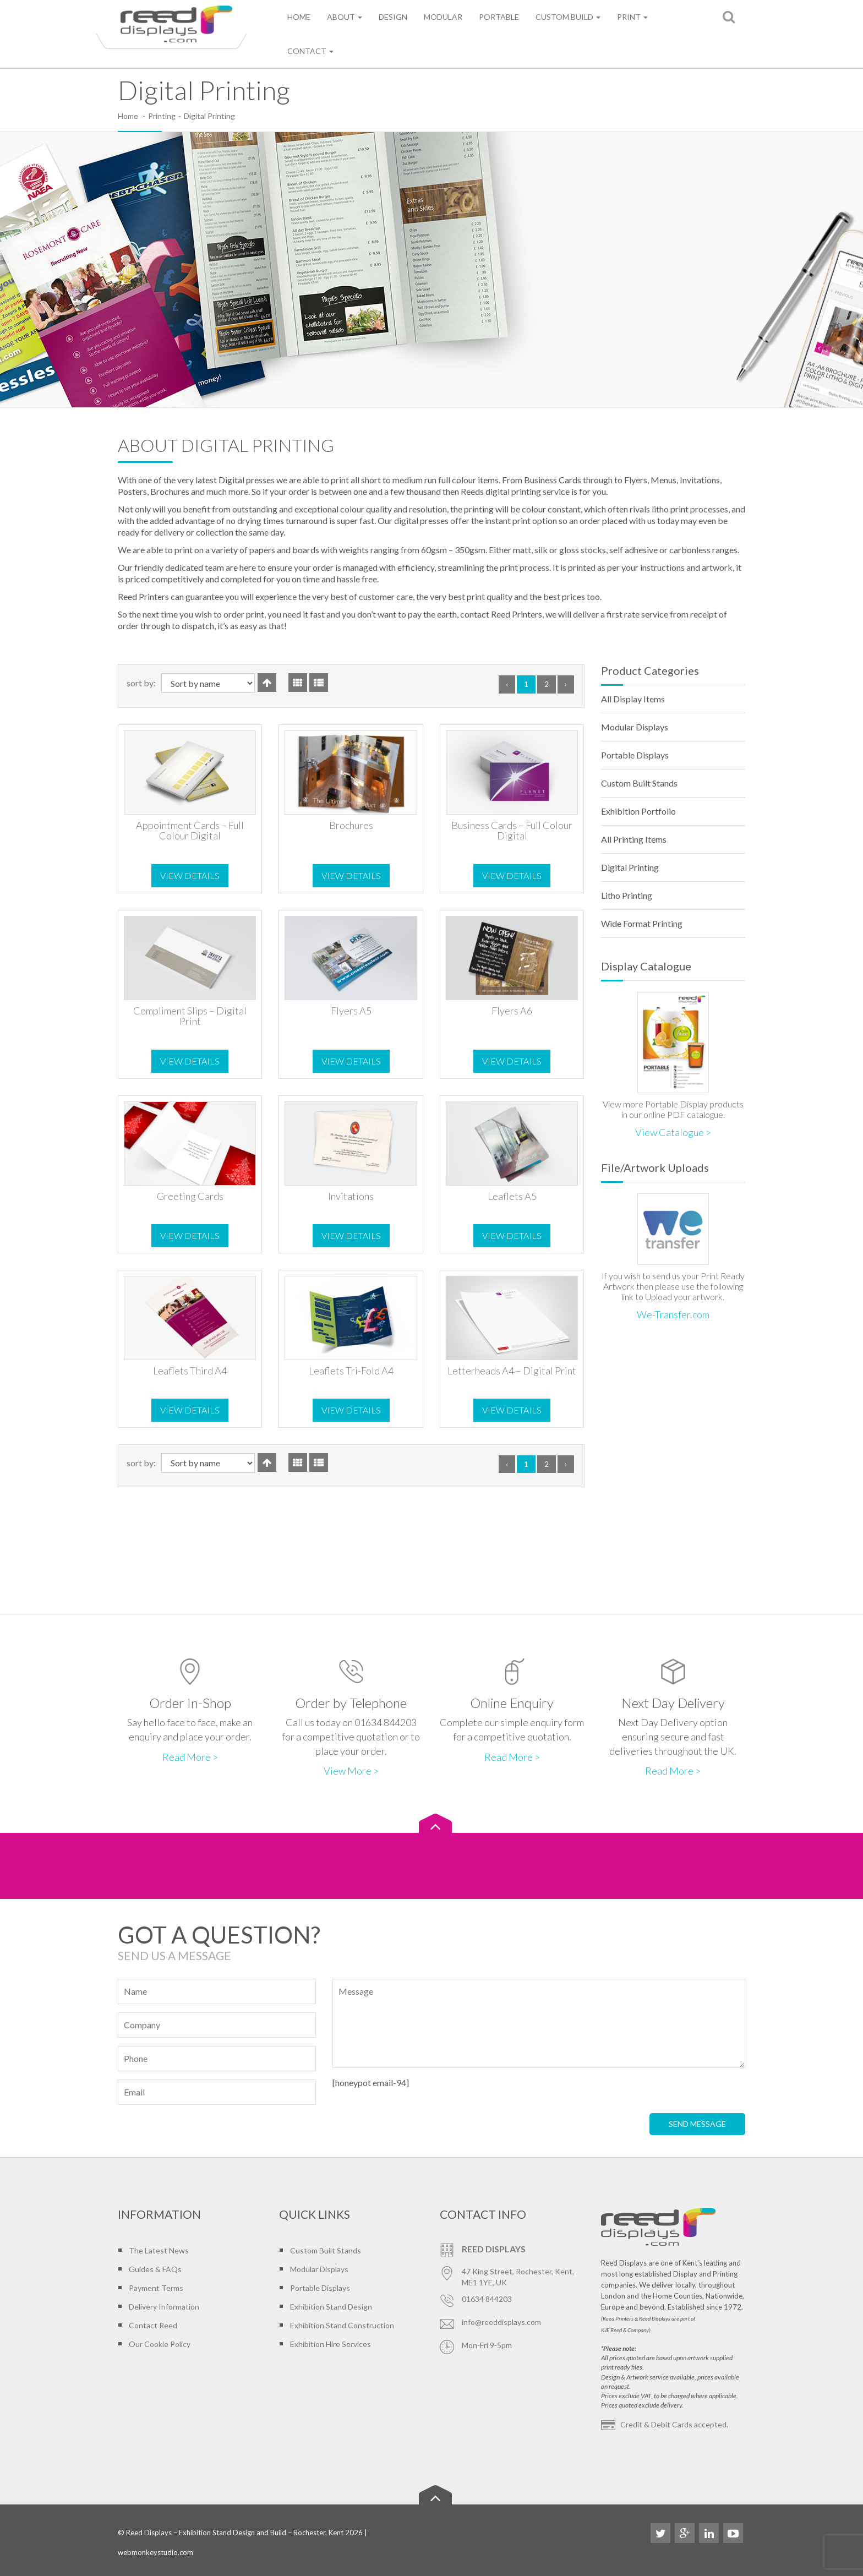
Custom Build (568, 16)
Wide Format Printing (641, 923)
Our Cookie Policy (159, 2344)
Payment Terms (156, 2288)
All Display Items (633, 699)
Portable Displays (635, 755)
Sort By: (141, 683)
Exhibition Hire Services (330, 2344)
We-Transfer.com (673, 1314)
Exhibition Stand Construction (342, 2325)
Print (632, 16)
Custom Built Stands (639, 783)
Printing (162, 116)
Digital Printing (630, 867)
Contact (310, 51)
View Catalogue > (673, 1132)
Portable (499, 16)
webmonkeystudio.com (155, 2552)
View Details (190, 875)
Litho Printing (626, 895)
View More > (351, 1771)
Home (298, 16)
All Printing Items (634, 839)
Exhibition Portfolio (638, 811)
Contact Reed (153, 2325)
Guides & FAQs (155, 2269)
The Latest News (159, 2250)
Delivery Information (164, 2306)
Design (393, 16)
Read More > (190, 1757)
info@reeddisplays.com (501, 2322)
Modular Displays (634, 727)
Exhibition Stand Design (331, 2306)
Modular (443, 16)
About (344, 16)
